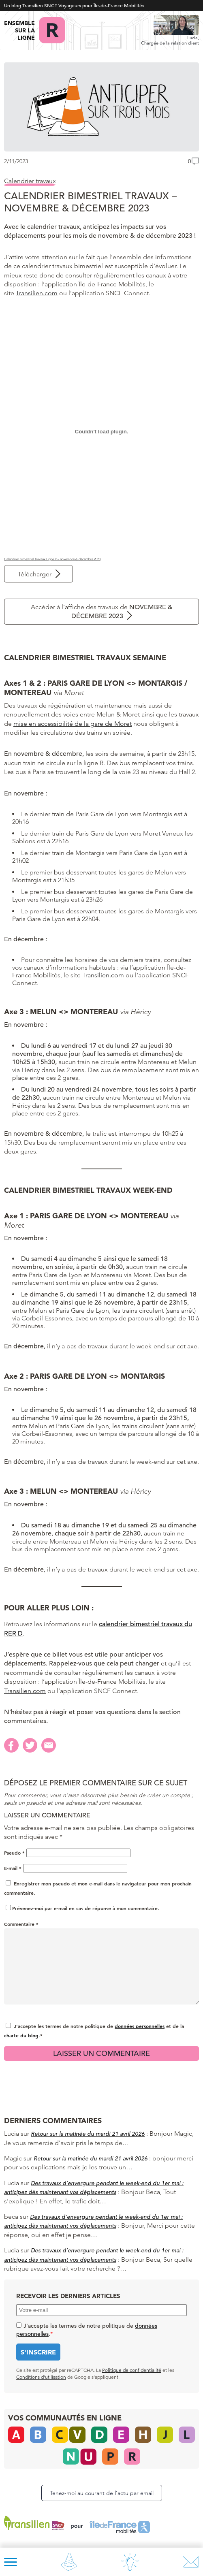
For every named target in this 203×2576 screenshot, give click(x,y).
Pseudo (14, 1852)
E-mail (12, 1868)
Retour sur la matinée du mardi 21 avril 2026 (88, 2133)
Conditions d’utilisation (41, 2377)
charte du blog (21, 2035)
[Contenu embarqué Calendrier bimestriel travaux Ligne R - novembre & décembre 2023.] (101, 431)
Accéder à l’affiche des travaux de (102, 611)
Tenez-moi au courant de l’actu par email (102, 2493)
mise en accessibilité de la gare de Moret (72, 723)
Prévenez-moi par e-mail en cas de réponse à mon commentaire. (82, 1908)
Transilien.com (37, 293)
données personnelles (140, 2026)
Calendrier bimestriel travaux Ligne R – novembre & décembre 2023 (52, 559)
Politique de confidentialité (131, 2370)
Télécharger (34, 574)
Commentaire (21, 1924)
